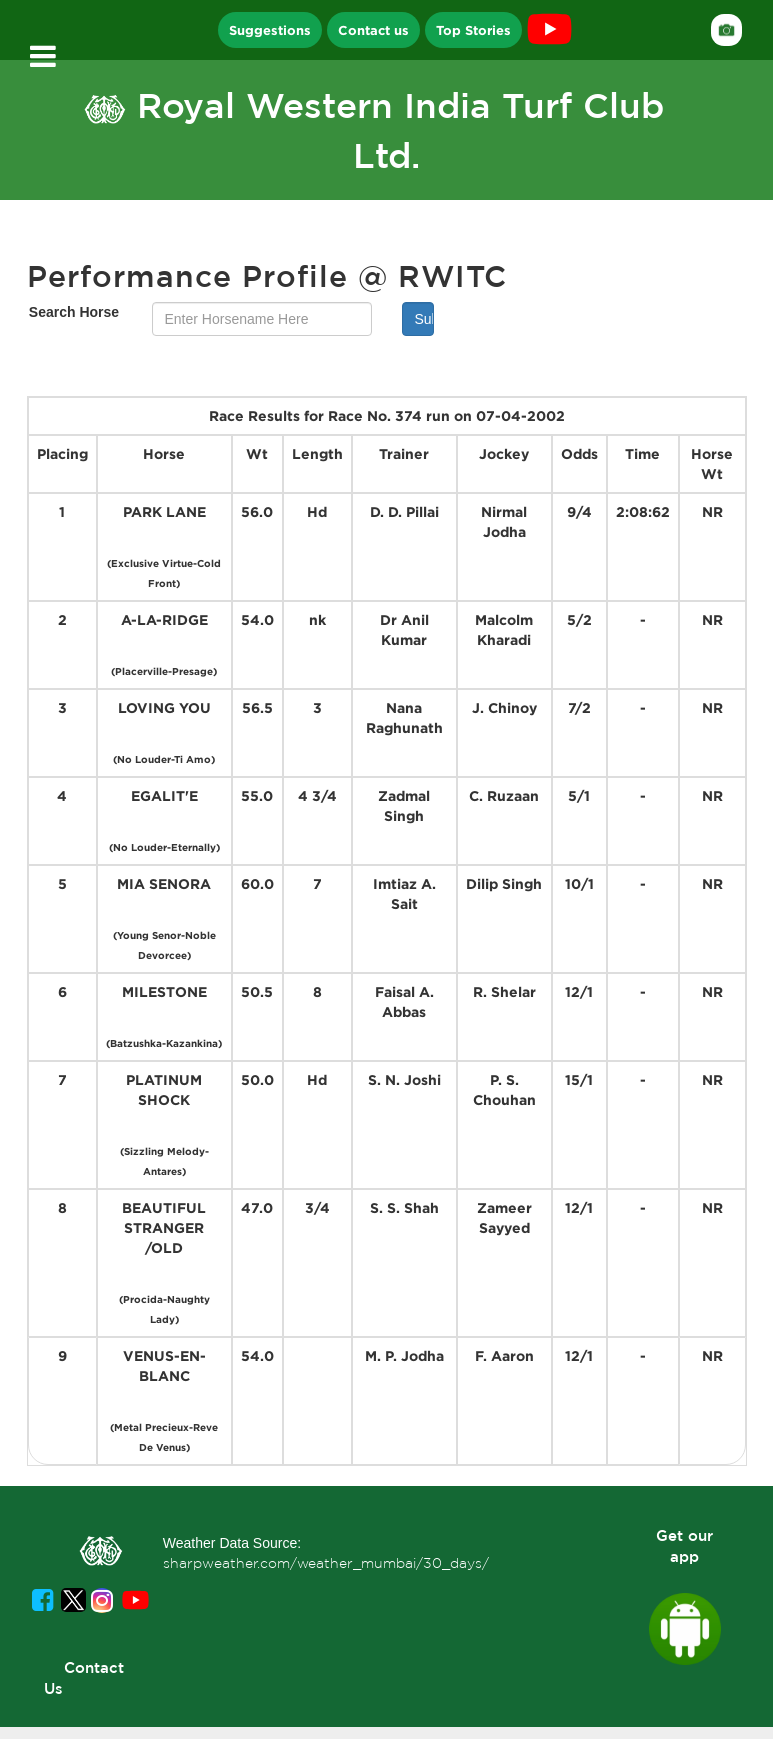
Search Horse (74, 312)
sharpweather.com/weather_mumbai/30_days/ (326, 1563)
